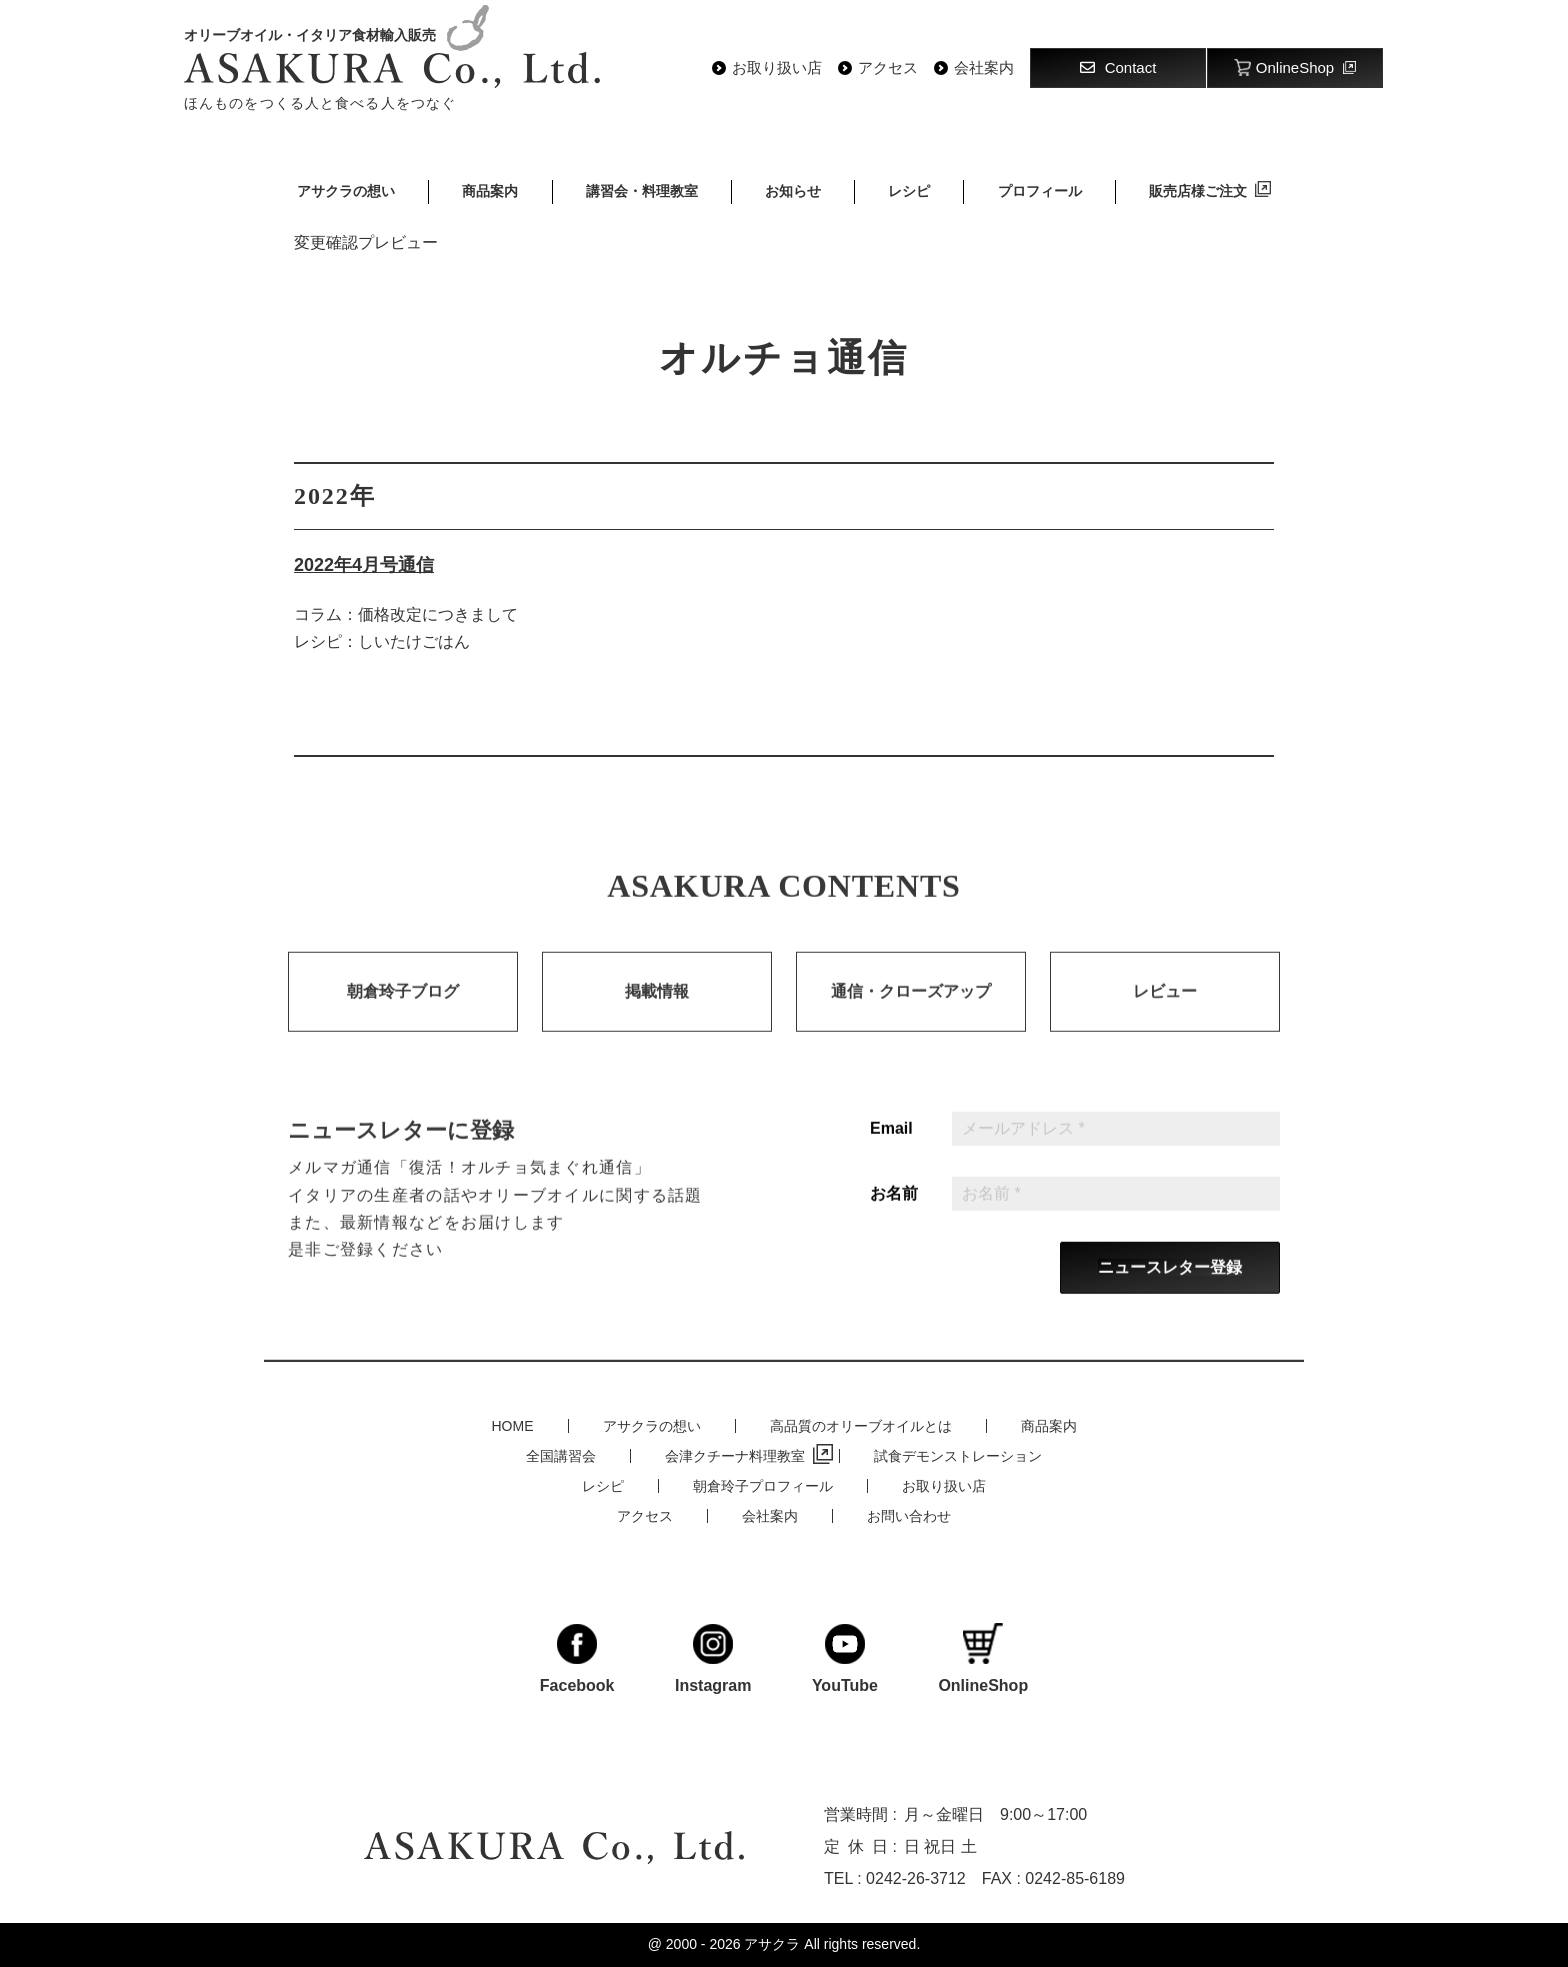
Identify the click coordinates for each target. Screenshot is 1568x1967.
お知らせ (793, 191)
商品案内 (490, 191)
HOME (513, 1426)
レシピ (909, 191)
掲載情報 (657, 1013)
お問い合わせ (909, 1516)
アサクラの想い (346, 191)
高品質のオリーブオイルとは (861, 1426)
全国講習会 (561, 1456)
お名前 (894, 1216)
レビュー (1165, 1013)
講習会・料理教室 (642, 191)
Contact (1118, 67)
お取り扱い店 (777, 68)
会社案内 (984, 68)
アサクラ (772, 1944)
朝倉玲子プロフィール (763, 1486)
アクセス (888, 68)
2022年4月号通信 (364, 565)
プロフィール (1040, 191)
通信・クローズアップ (911, 1013)
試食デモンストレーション (958, 1456)
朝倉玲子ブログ (403, 1013)
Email (891, 1151)
